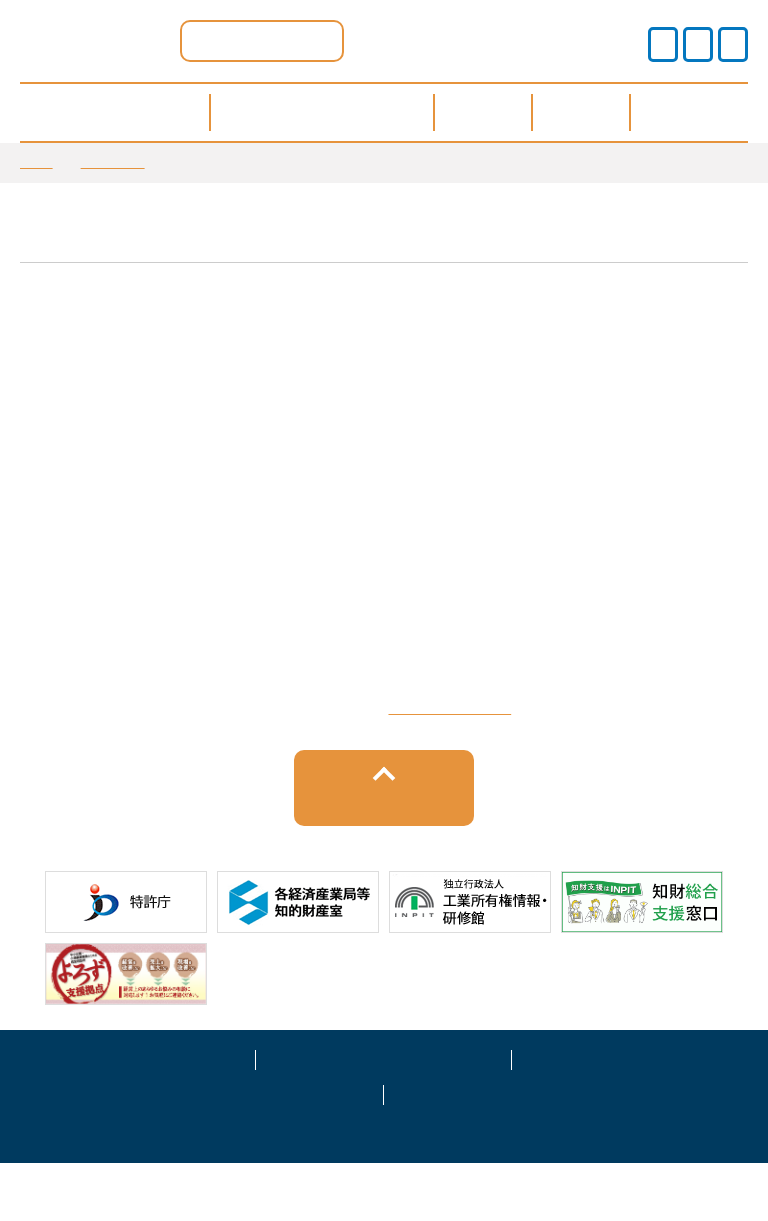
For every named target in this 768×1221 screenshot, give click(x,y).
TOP (36, 162)
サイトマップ (256, 1150)
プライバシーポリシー (384, 1115)
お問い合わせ (512, 1150)
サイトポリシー (128, 1115)
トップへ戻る (384, 856)
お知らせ (113, 162)
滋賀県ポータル (262, 40)
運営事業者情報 (640, 1115)
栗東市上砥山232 (433, 758)
